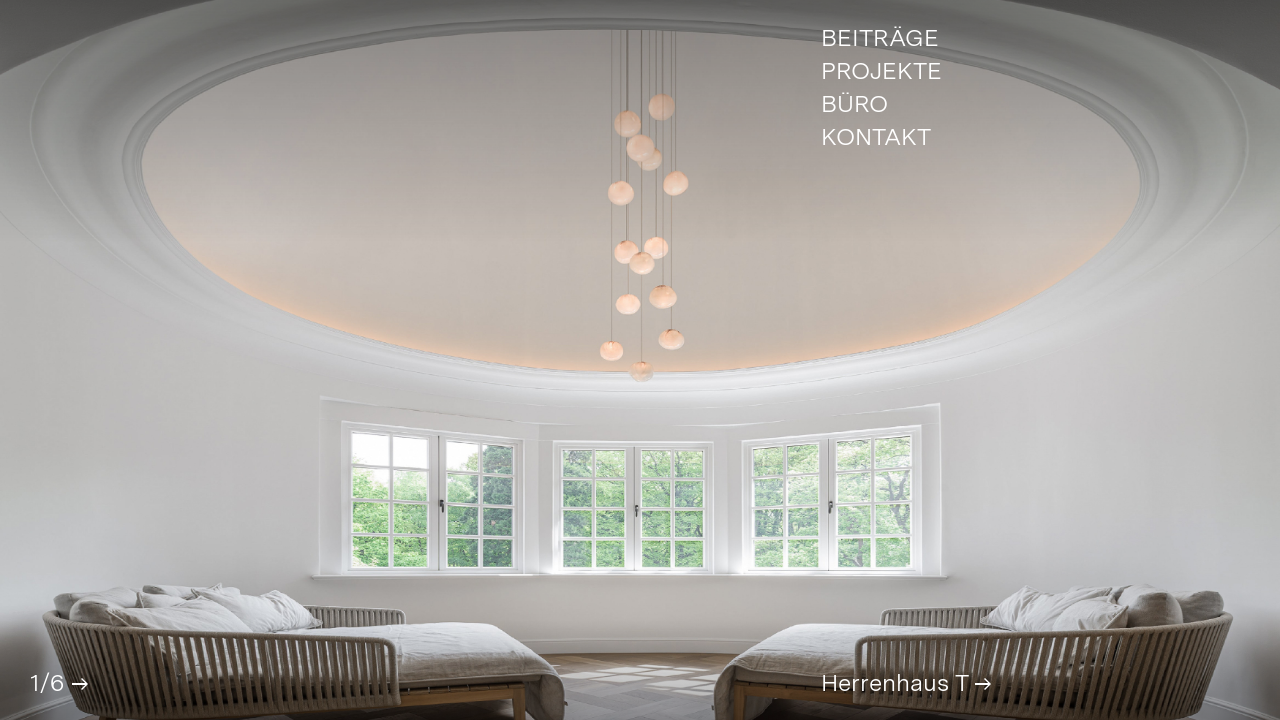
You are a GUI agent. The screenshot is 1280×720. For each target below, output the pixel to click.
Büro (854, 105)
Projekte (881, 72)
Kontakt (876, 138)
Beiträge (880, 39)
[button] (79, 684)
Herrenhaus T (905, 682)
